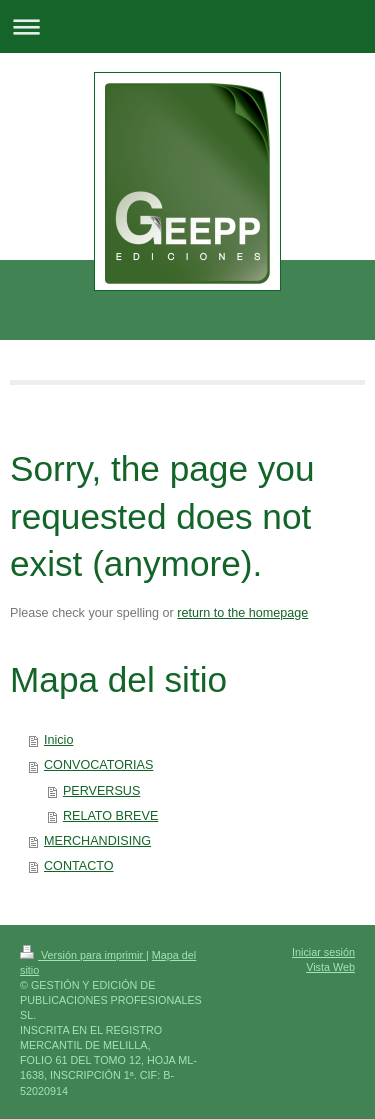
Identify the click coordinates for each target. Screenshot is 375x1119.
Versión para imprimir (83, 955)
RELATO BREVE (110, 816)
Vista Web (330, 967)
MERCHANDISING (97, 841)
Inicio (58, 740)
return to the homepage (242, 613)
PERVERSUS (101, 791)
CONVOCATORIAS (98, 765)
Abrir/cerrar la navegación (187, 26)
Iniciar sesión (323, 952)
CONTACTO (79, 866)
